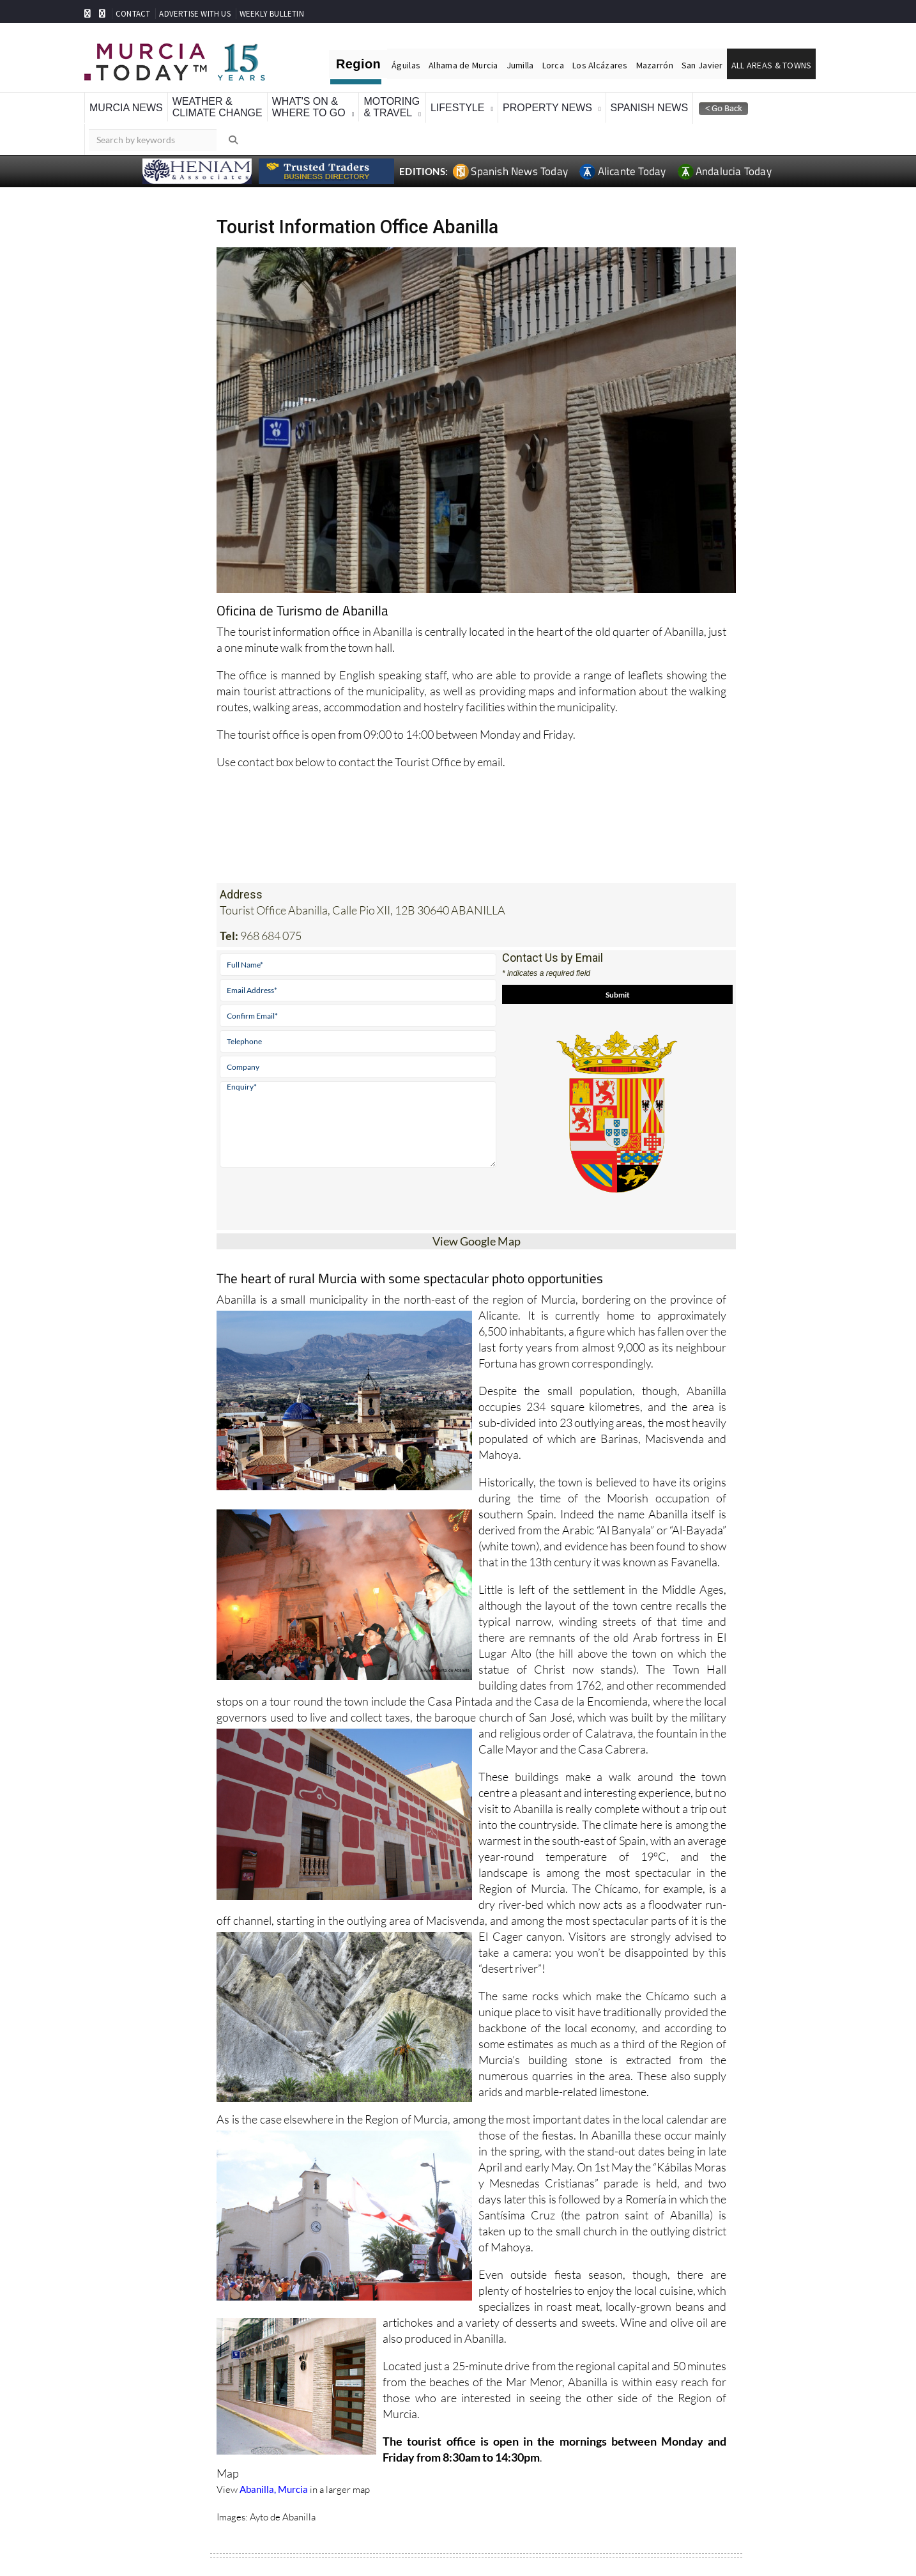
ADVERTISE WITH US (194, 13)
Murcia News (126, 107)
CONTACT (133, 13)
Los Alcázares (600, 65)
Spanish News (650, 107)
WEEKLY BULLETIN (272, 13)
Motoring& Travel (391, 107)
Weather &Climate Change (217, 107)
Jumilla (520, 65)
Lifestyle (457, 107)
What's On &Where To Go (309, 107)
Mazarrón (654, 65)
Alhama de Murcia (463, 65)
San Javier (702, 65)
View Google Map (476, 1241)
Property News (547, 107)
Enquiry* (358, 1124)
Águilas (406, 65)
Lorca (553, 65)
